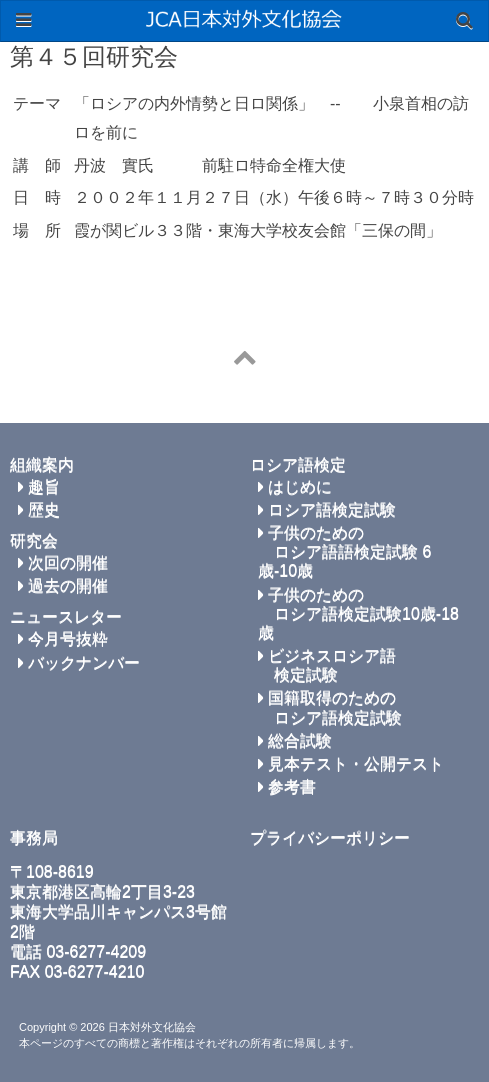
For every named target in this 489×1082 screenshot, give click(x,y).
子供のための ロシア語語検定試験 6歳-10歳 (344, 551)
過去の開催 (63, 585)
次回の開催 (63, 562)
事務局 (34, 837)
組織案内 (42, 464)
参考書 (287, 786)
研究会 (34, 540)
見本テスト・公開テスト (351, 763)
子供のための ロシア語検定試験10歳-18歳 (358, 613)
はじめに (295, 486)
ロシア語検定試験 (327, 509)
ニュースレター (66, 616)
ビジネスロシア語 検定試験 (327, 665)
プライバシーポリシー (330, 837)
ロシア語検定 (298, 464)
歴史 (39, 509)
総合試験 (295, 740)
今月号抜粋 (63, 638)
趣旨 (39, 486)
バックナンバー (79, 662)
